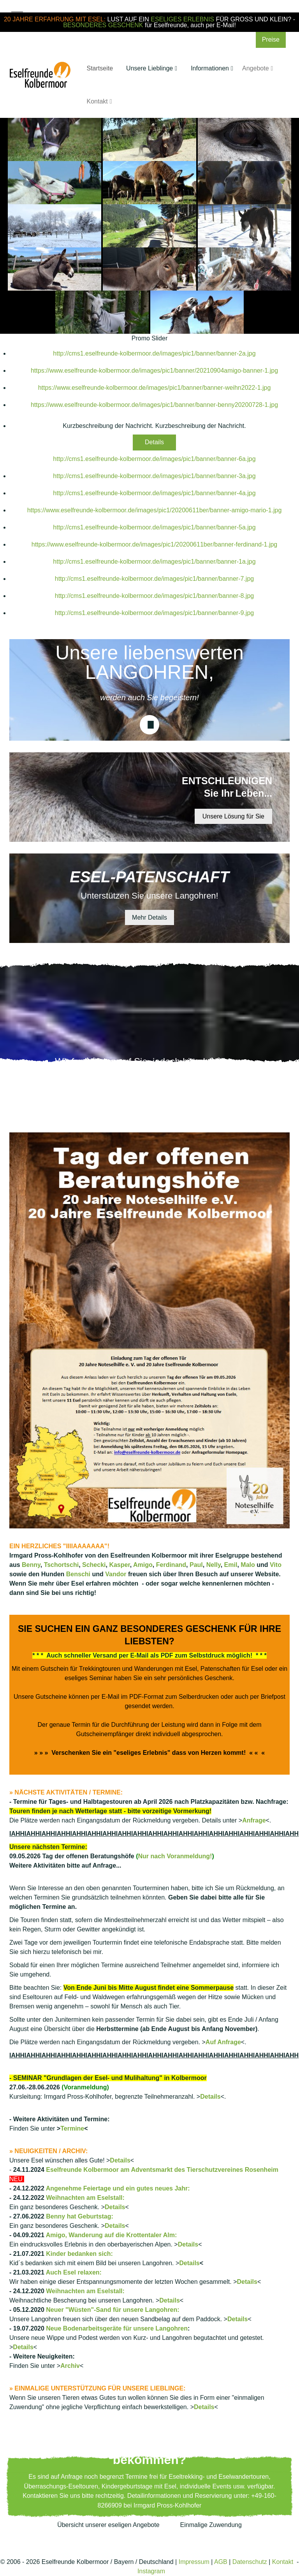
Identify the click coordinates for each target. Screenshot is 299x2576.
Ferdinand (171, 1564)
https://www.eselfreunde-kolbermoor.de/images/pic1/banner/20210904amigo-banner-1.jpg (154, 370)
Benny (31, 1564)
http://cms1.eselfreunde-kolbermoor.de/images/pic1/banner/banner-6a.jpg (154, 459)
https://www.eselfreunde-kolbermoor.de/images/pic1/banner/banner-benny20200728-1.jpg (154, 404)
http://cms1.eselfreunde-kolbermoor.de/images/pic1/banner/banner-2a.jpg (154, 353)
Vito (275, 1564)
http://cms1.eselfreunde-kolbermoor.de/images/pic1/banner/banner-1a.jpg (154, 561)
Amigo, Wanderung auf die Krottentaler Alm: (111, 2235)
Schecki (94, 1564)
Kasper (119, 1564)
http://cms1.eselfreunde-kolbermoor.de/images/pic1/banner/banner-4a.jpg (154, 493)
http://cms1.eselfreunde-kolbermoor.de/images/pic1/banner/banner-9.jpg (154, 613)
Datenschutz (249, 2561)
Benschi (78, 1574)
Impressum (194, 2561)
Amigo (143, 1564)
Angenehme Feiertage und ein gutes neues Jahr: (118, 2188)
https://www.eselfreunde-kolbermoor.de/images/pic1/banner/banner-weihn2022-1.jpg (154, 387)
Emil (230, 1564)
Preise (271, 39)
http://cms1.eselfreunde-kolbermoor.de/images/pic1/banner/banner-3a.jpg (154, 476)
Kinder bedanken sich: (79, 2253)
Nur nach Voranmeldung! (175, 1856)
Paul (196, 1564)
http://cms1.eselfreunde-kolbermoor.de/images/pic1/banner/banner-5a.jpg (154, 527)
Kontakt (282, 2561)
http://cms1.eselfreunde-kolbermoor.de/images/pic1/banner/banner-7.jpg (154, 578)
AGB (220, 2561)
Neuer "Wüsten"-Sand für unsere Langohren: (112, 2309)
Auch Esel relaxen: (74, 2272)
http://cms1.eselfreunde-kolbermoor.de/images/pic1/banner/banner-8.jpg (154, 595)
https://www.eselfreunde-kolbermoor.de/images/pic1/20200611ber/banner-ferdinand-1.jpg (155, 544)
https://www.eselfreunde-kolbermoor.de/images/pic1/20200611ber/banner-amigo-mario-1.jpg (154, 510)
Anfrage (254, 1820)
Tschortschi (61, 1564)
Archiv (70, 2365)
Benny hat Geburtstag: (79, 2216)
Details (154, 442)
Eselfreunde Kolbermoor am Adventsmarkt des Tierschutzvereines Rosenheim (162, 2169)
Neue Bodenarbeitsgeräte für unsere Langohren (117, 2328)
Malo (248, 1564)
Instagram (151, 2571)
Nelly (213, 1564)
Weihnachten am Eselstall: (85, 2197)
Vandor (115, 1574)
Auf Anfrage (223, 2042)
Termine (72, 2128)
